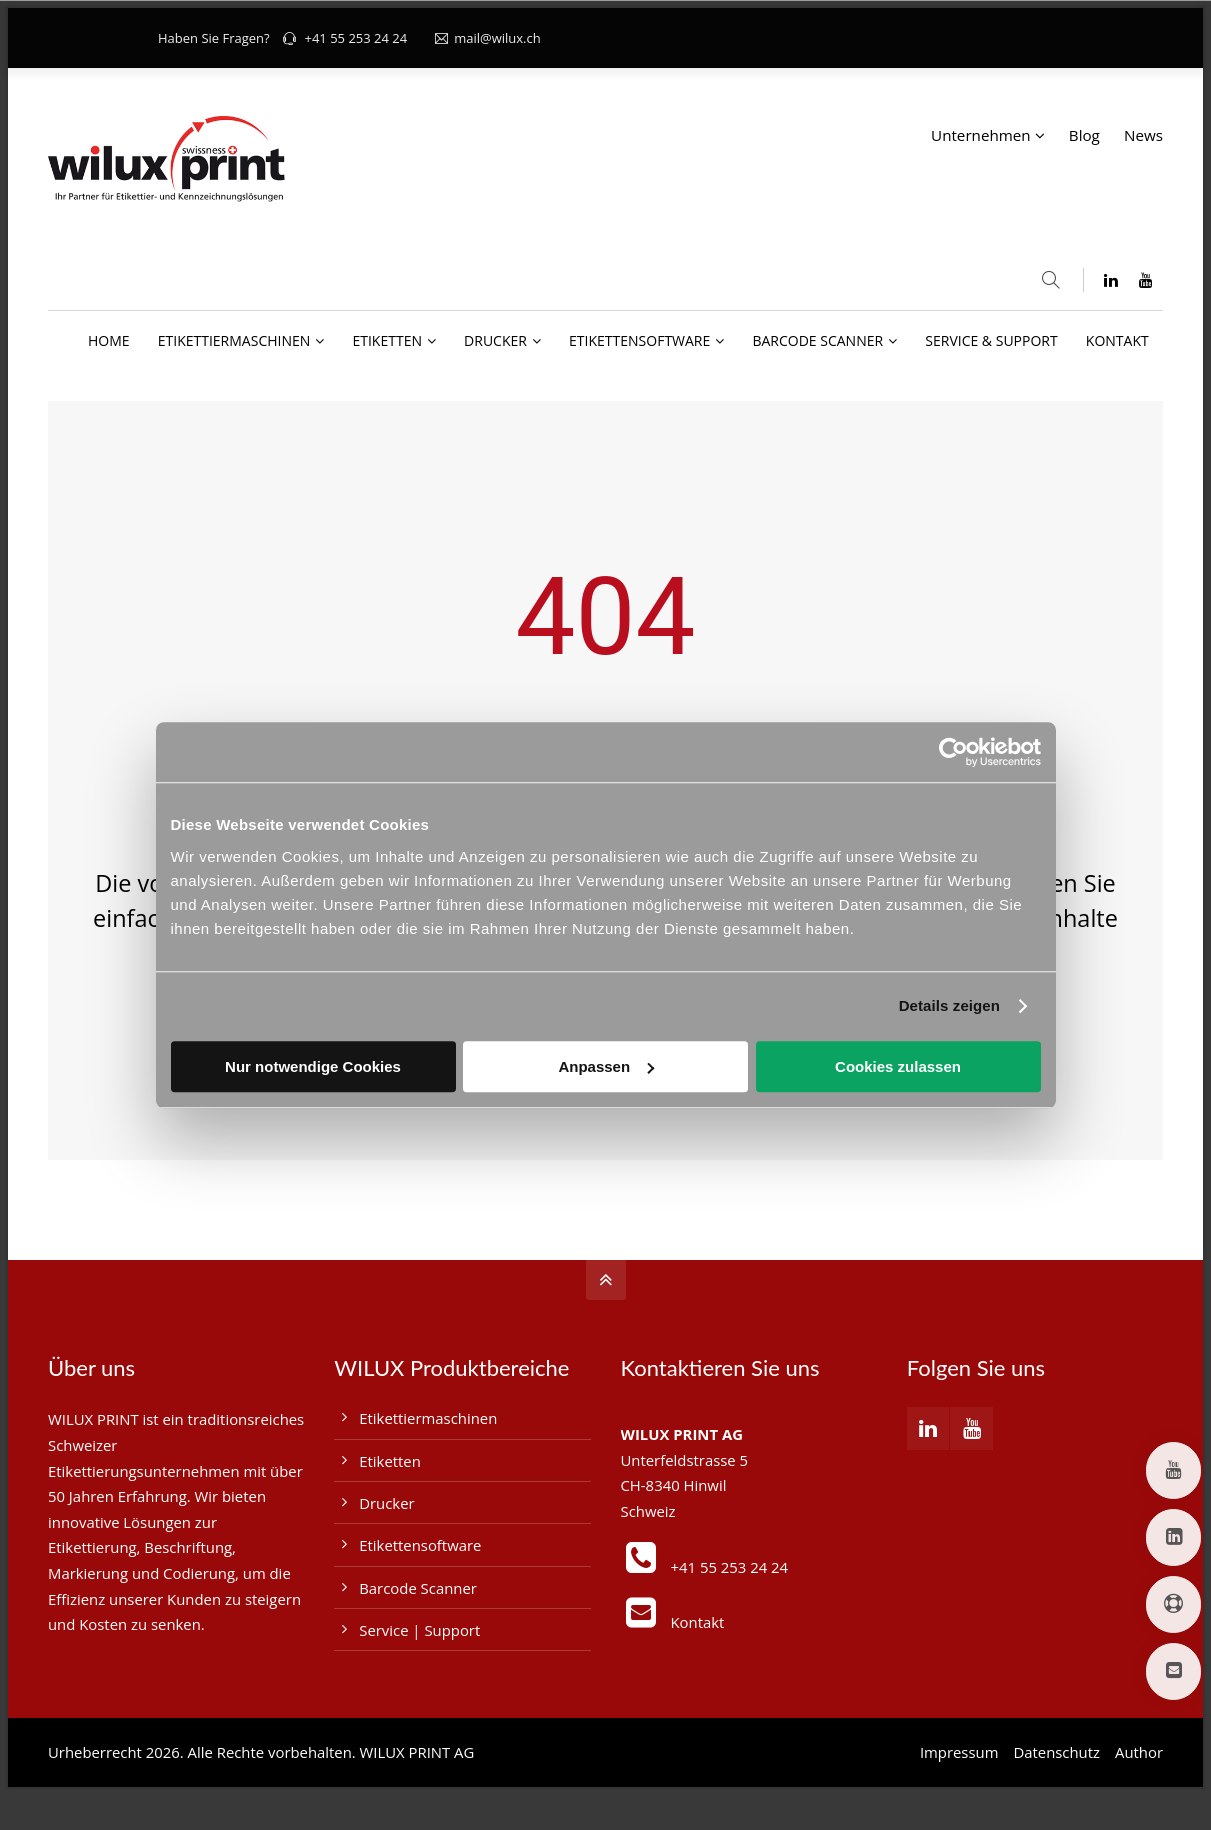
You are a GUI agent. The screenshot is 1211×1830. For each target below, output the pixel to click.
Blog (1084, 135)
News (1143, 135)
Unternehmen (981, 135)
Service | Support (419, 1630)
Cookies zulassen (898, 1066)
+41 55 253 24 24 (355, 38)
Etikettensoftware (420, 1545)
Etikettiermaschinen (428, 1418)
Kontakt (698, 1622)
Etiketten (390, 1461)
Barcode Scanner (418, 1588)
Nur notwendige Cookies (313, 1066)
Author (1139, 1752)
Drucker (386, 1503)
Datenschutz (1056, 1752)
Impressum (959, 1752)
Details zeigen (949, 1005)
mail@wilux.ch (488, 38)
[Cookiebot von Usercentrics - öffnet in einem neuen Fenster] (953, 752)
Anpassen (606, 1066)
